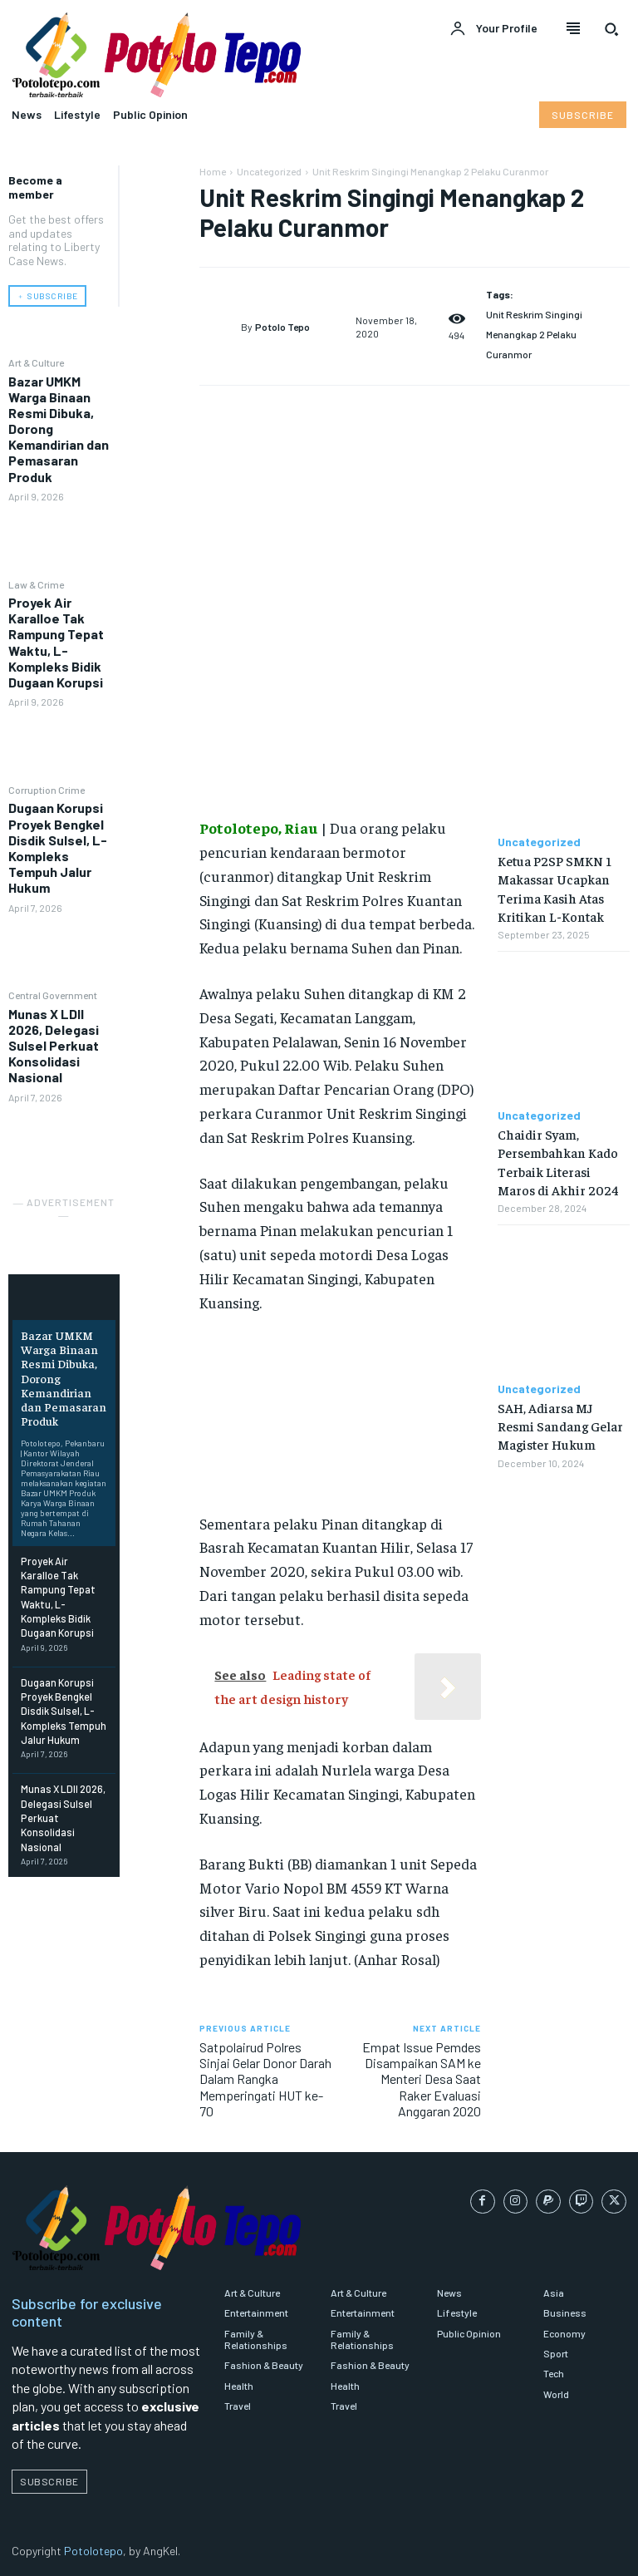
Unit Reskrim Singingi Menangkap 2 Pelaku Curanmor (534, 334)
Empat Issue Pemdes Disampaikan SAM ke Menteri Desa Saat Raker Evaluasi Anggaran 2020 (421, 2079)
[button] (611, 29)
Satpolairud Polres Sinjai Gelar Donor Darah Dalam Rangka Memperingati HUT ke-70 (265, 2079)
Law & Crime (36, 583)
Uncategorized (269, 171)
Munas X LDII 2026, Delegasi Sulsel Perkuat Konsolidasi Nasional (53, 1045)
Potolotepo (93, 2551)
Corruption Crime (46, 789)
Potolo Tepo (282, 326)
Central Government (52, 995)
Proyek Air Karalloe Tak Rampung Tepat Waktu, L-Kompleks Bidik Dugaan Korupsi (56, 641)
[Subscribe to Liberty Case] (582, 114)
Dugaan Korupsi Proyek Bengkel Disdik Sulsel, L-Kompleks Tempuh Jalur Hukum (57, 847)
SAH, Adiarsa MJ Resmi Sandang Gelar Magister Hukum (560, 1426)
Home (212, 171)
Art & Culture (36, 361)
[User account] (493, 29)
